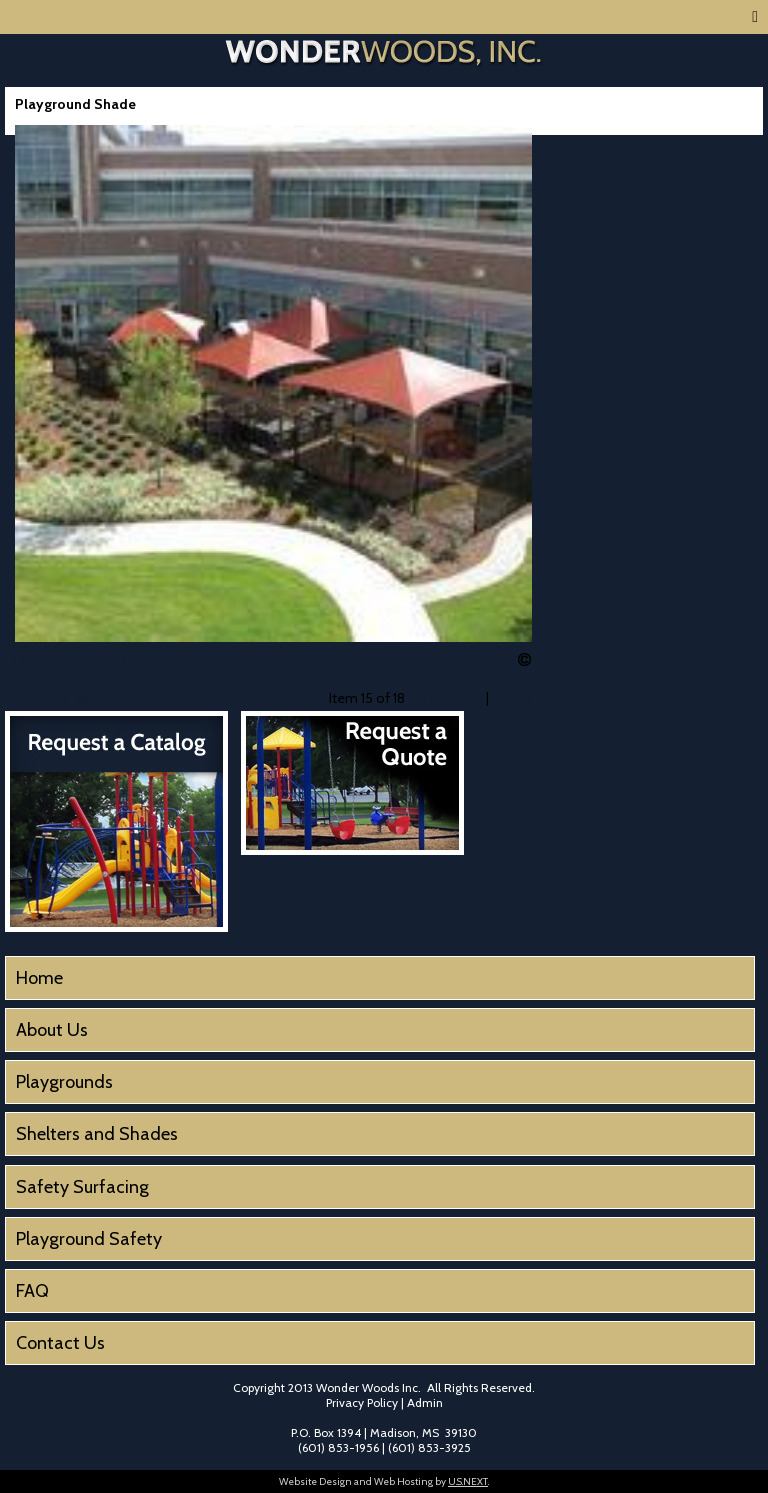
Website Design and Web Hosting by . (384, 1481)
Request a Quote (352, 783)
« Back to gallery (64, 698)
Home (39, 978)
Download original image (91, 662)
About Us (52, 1030)
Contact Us (60, 1343)
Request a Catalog (116, 821)
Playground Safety (89, 1239)
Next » (512, 698)
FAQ (32, 1291)
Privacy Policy (362, 1402)
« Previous (451, 698)
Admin (425, 1402)
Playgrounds (64, 1082)
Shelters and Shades (97, 1134)
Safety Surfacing (82, 1187)
